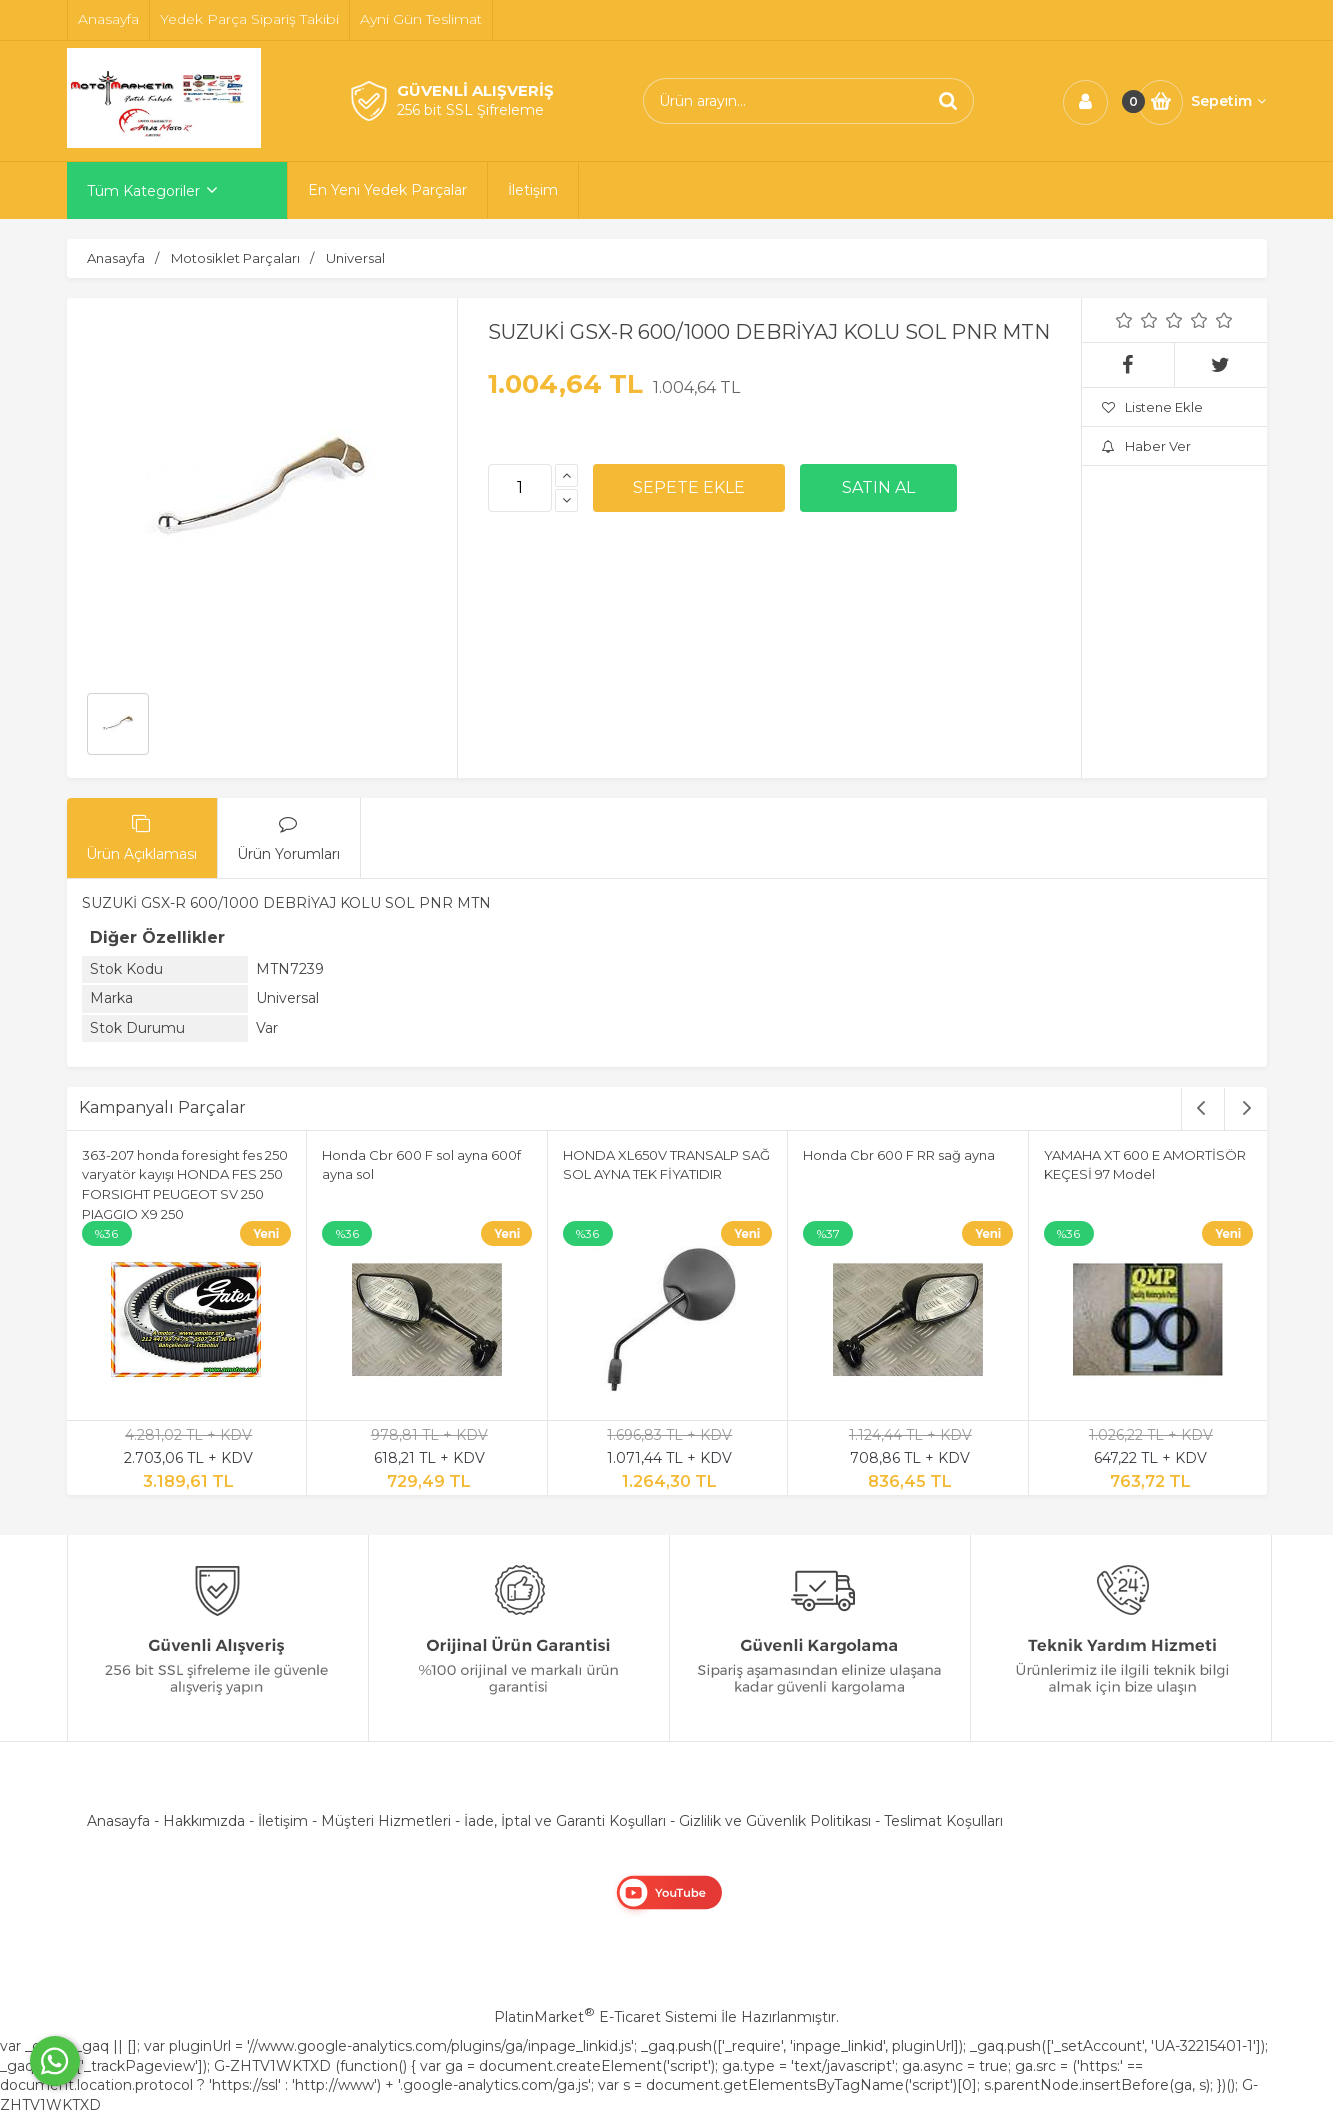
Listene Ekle (1152, 407)
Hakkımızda (204, 1821)
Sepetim (1228, 101)
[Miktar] (520, 488)
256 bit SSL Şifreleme (470, 110)
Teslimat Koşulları (943, 1821)
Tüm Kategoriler (143, 191)
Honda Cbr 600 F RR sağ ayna (899, 1155)
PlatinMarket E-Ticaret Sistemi (605, 2017)
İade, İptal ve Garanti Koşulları (565, 1821)
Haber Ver (1146, 446)
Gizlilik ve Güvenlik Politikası (775, 1821)
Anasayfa (118, 1821)
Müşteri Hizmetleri (386, 1821)
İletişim (283, 1821)
